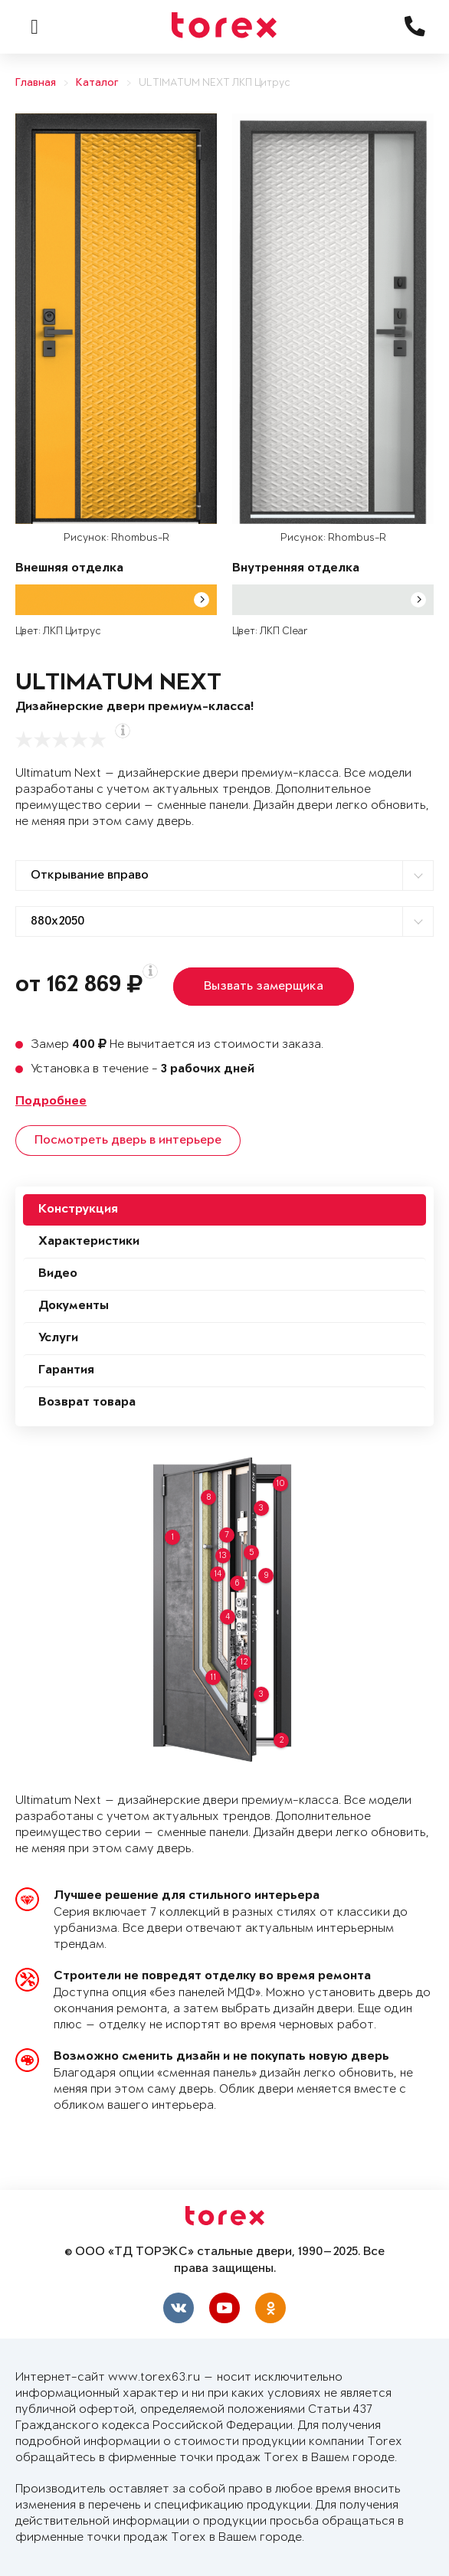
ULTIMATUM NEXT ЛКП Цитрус (214, 83)
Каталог (97, 83)
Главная (35, 83)
